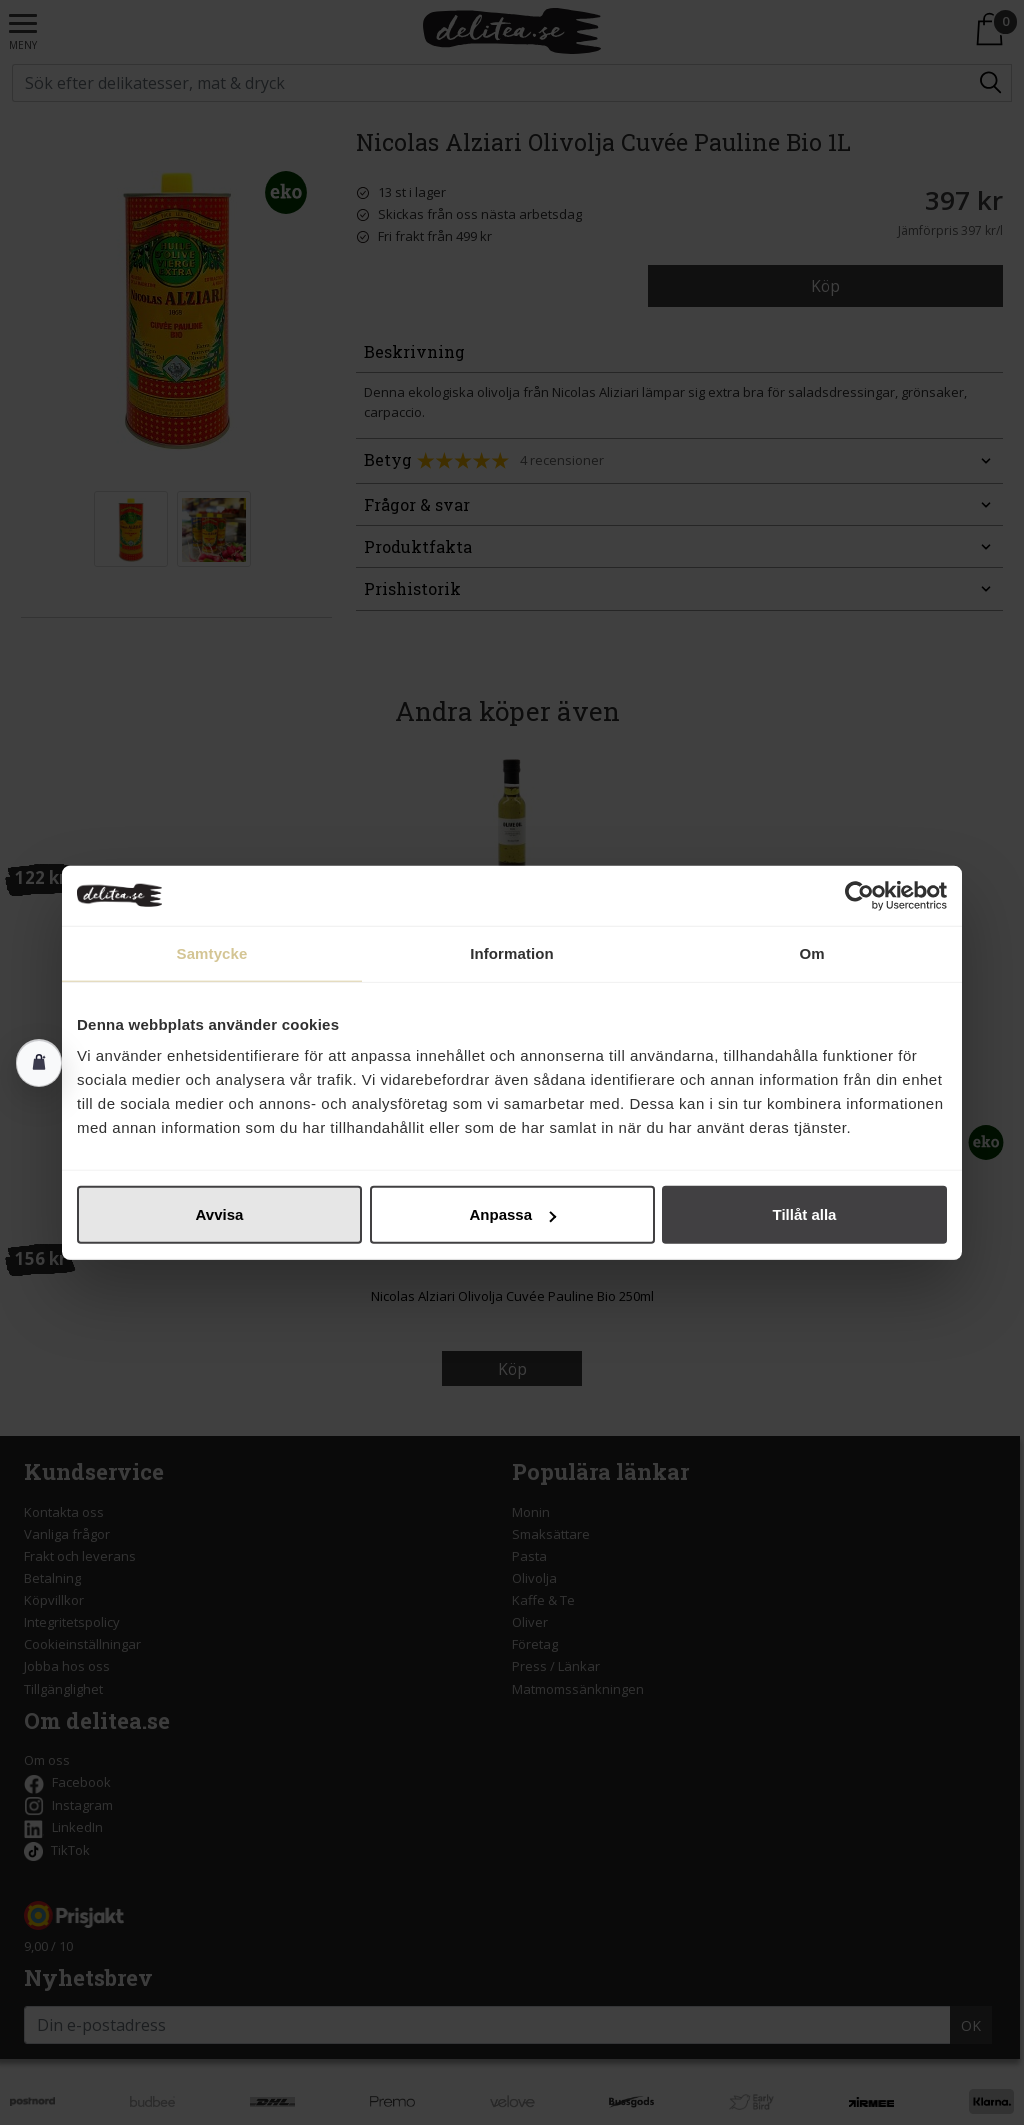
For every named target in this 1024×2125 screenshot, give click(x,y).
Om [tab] (811, 952)
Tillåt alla (805, 1214)
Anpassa (512, 1214)
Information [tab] (512, 952)
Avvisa (220, 1214)
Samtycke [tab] (212, 952)
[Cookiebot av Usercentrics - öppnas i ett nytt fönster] (859, 895)
